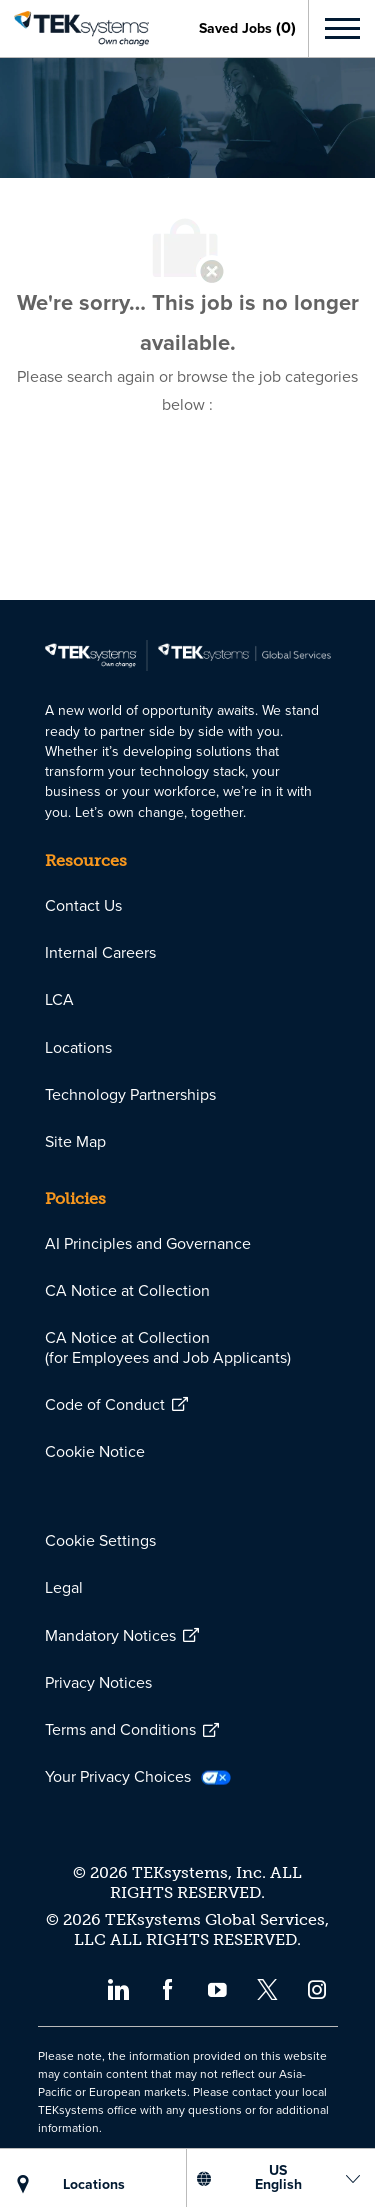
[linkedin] (117, 1987)
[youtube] (217, 1987)
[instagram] (317, 1987)
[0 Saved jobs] (247, 27)
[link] (74, 29)
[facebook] (167, 1987)
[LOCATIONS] (94, 2185)
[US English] (278, 2178)
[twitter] (267, 1987)
